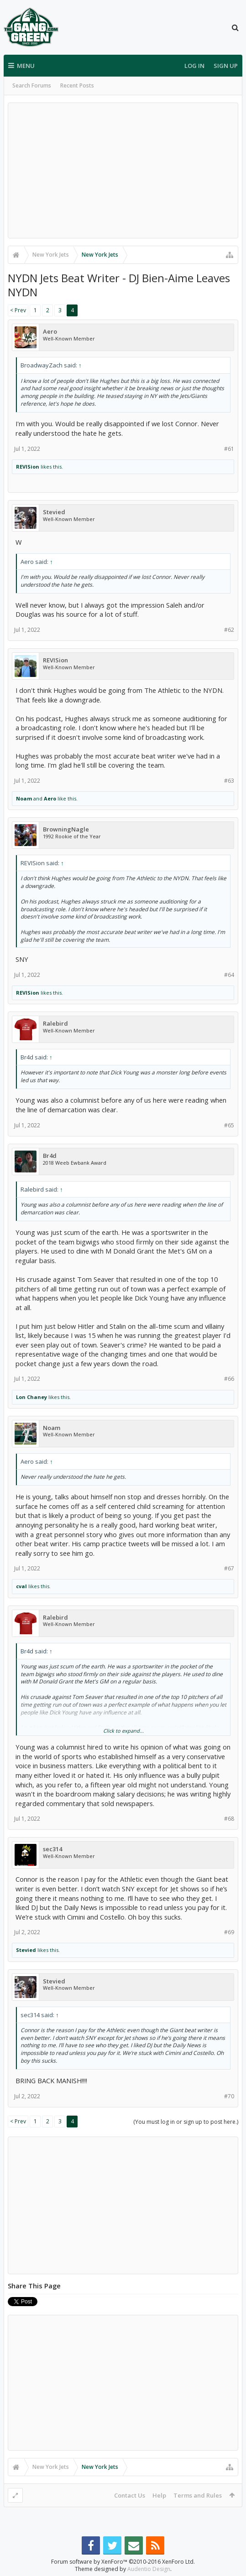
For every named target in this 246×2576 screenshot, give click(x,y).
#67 (229, 1568)
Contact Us (129, 2495)
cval (21, 1586)
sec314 (52, 1849)
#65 (229, 1125)
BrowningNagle (66, 829)
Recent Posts (77, 85)
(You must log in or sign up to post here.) (185, 2122)
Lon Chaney (31, 1397)
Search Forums (31, 85)
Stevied (54, 512)
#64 (229, 974)
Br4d (50, 1156)
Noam (24, 798)
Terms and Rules (197, 2495)
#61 (229, 448)
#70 (229, 2096)
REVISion (27, 466)
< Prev (18, 310)
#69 (229, 1932)
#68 (229, 1818)
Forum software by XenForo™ (123, 2562)
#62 (229, 629)
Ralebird (55, 1023)
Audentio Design (148, 2569)
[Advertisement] (123, 170)
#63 (229, 780)
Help (159, 2495)
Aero (50, 332)
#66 (229, 1378)
